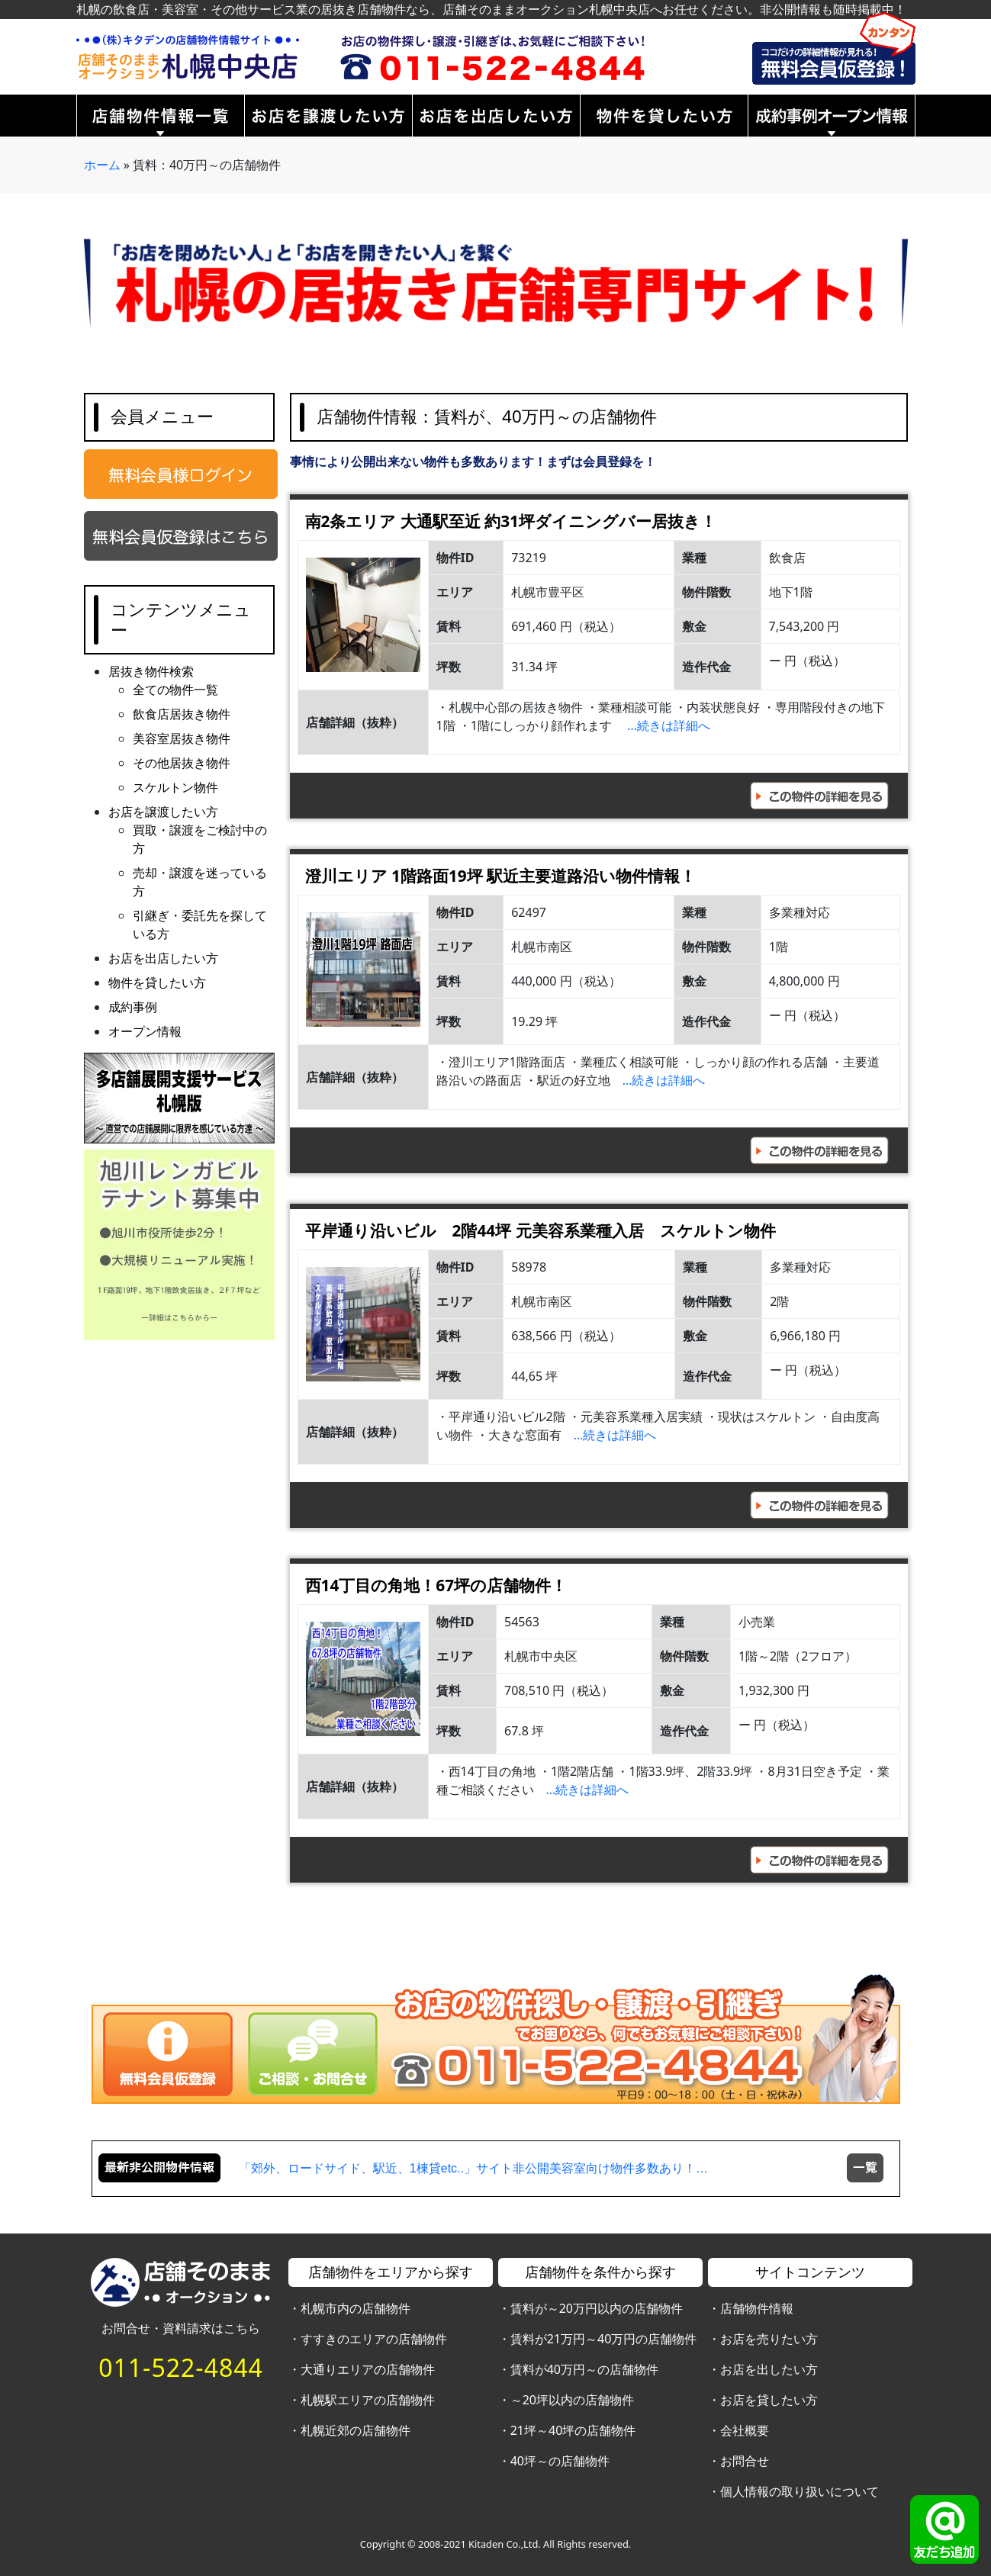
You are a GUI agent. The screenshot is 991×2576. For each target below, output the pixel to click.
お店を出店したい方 (163, 958)
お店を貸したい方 (769, 2399)
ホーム (102, 164)
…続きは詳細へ (668, 725)
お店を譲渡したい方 (163, 811)
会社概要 (744, 2430)
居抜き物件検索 (151, 671)
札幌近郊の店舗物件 (355, 2430)
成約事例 (132, 1007)
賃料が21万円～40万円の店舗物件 (603, 2338)
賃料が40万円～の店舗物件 (584, 2369)
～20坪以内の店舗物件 (572, 2399)
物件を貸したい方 (157, 982)
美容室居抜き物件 (181, 738)
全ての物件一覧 (175, 689)
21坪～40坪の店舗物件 (573, 2430)
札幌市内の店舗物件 (355, 2308)
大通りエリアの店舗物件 (368, 2369)
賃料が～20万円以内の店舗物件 (596, 2308)
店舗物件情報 (756, 2308)
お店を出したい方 (769, 2369)
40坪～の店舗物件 (560, 2460)
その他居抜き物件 (181, 762)
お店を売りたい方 (769, 2338)
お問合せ (744, 2460)
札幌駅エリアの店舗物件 (368, 2399)
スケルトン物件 (175, 787)
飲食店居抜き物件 (181, 714)
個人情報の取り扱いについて (799, 2491)
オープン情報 (145, 1031)
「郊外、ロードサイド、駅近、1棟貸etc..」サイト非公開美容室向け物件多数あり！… (473, 2168)
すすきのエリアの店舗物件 (374, 2338)
